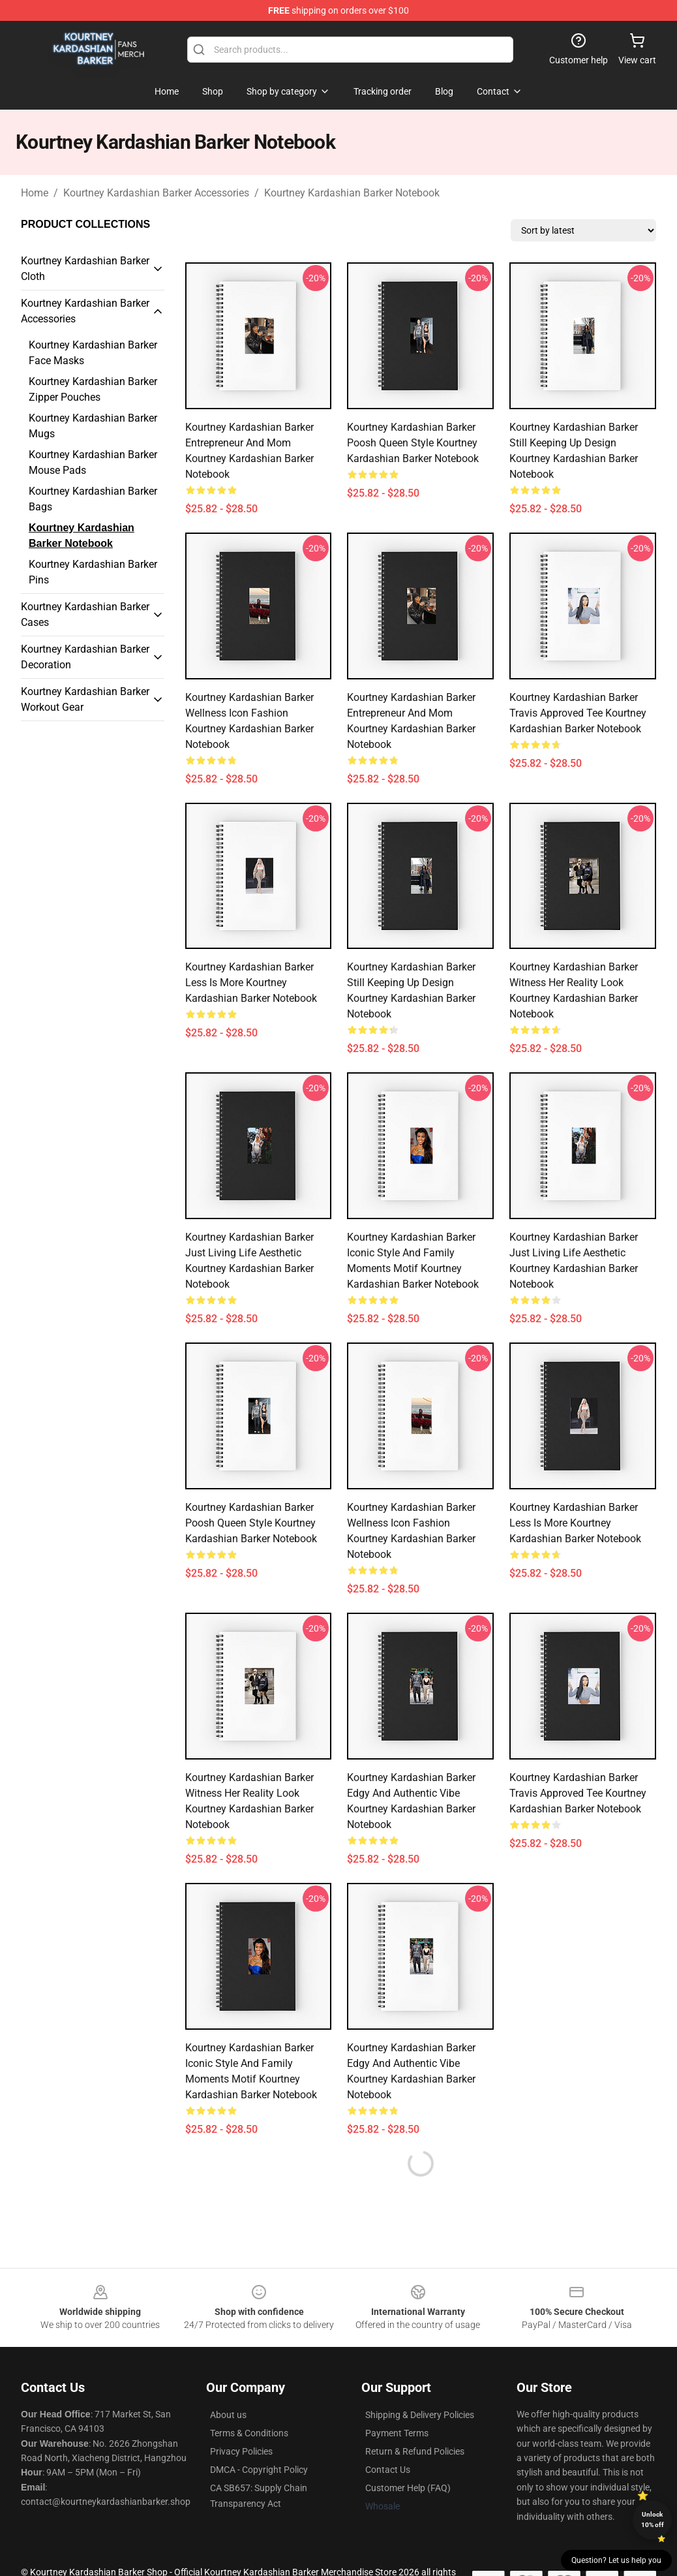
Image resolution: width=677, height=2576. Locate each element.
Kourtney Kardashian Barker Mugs (93, 426)
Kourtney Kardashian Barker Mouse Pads (93, 462)
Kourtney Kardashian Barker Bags (93, 499)
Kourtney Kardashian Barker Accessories (156, 193)
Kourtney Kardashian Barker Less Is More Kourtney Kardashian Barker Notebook (251, 982)
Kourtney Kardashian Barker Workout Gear (85, 699)
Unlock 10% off (652, 2519)
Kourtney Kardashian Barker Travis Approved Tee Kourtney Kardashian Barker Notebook (577, 713)
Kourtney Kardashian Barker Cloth (85, 269)
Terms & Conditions (249, 2433)
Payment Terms (397, 2433)
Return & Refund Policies (414, 2451)
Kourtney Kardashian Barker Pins (93, 572)
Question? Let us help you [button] (616, 2560)
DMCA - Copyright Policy (259, 2469)
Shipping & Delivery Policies (419, 2415)
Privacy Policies (241, 2451)
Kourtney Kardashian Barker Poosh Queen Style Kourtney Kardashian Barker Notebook (413, 443)
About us (228, 2415)
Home (34, 193)
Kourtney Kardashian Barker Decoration (85, 657)
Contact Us (387, 2469)
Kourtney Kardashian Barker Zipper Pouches (93, 389)
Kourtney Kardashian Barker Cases (85, 614)
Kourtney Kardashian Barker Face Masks (93, 353)
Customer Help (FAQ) (408, 2488)
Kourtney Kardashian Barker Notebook (352, 193)
